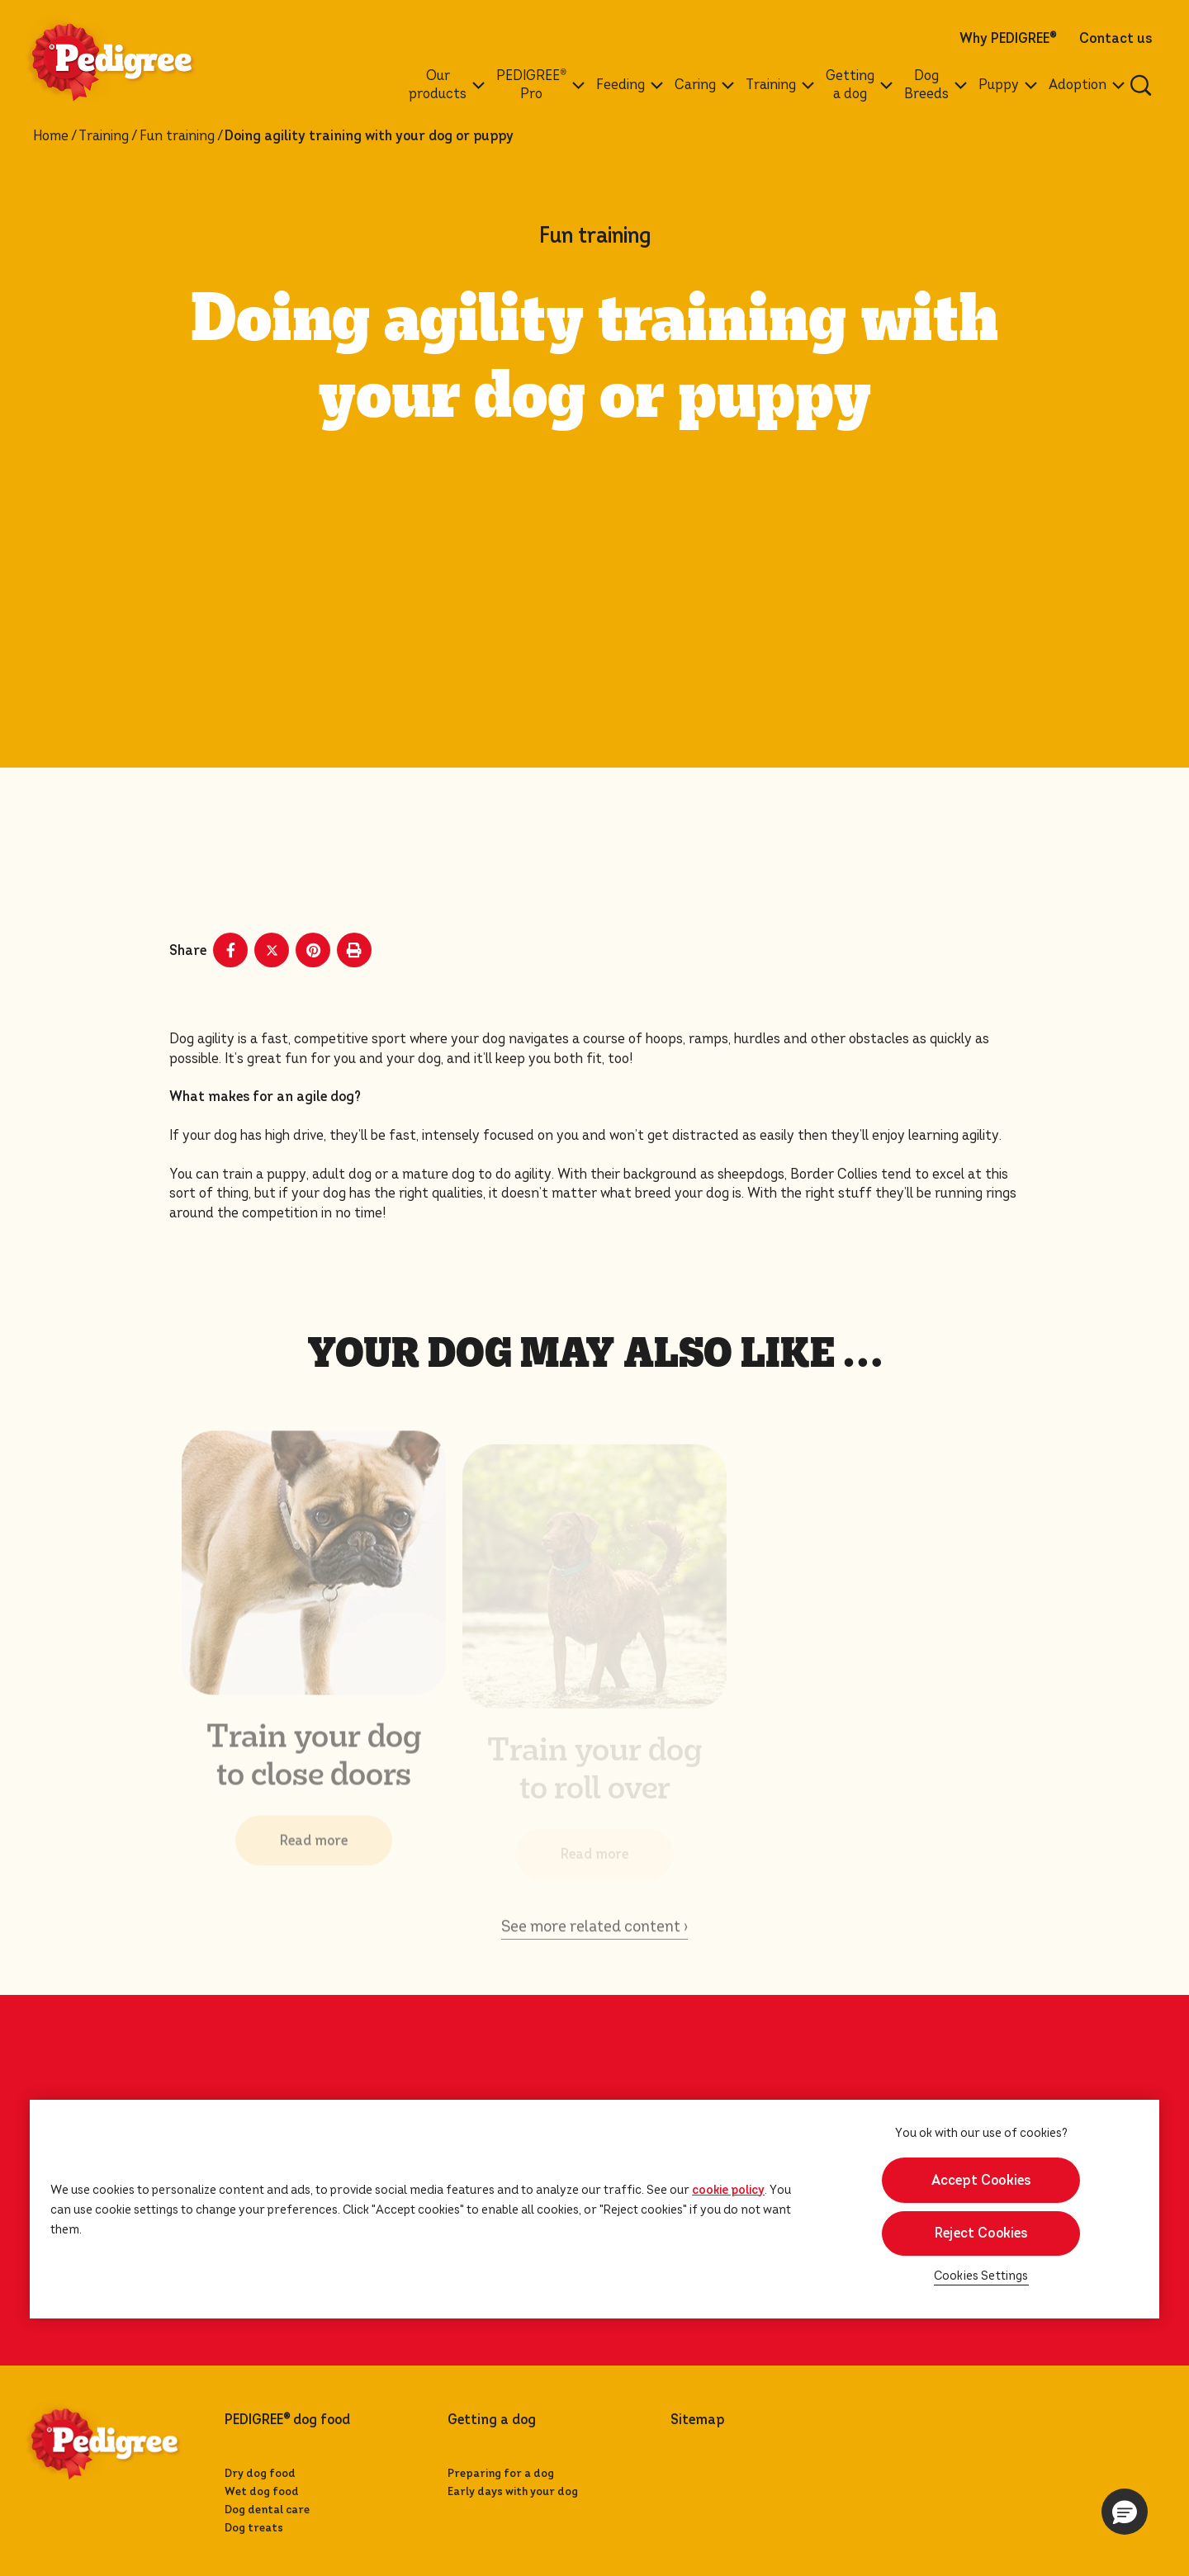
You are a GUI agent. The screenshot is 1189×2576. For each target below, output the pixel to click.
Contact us (1115, 39)
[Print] (354, 950)
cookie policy (728, 2189)
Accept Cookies (981, 2180)
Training (103, 136)
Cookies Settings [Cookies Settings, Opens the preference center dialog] (981, 2276)
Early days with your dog (513, 2491)
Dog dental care (267, 2510)
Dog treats (254, 2528)
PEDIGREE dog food (287, 2420)
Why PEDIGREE (1007, 39)
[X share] (271, 950)
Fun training (177, 136)
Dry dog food (260, 2473)
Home (51, 136)
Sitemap (697, 2420)
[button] (1124, 2512)
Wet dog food (262, 2491)
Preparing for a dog (501, 2473)
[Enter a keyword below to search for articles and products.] (1141, 85)
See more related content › (594, 1937)
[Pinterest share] (313, 950)
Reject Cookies (981, 2233)
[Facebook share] (230, 950)
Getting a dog (492, 2420)
